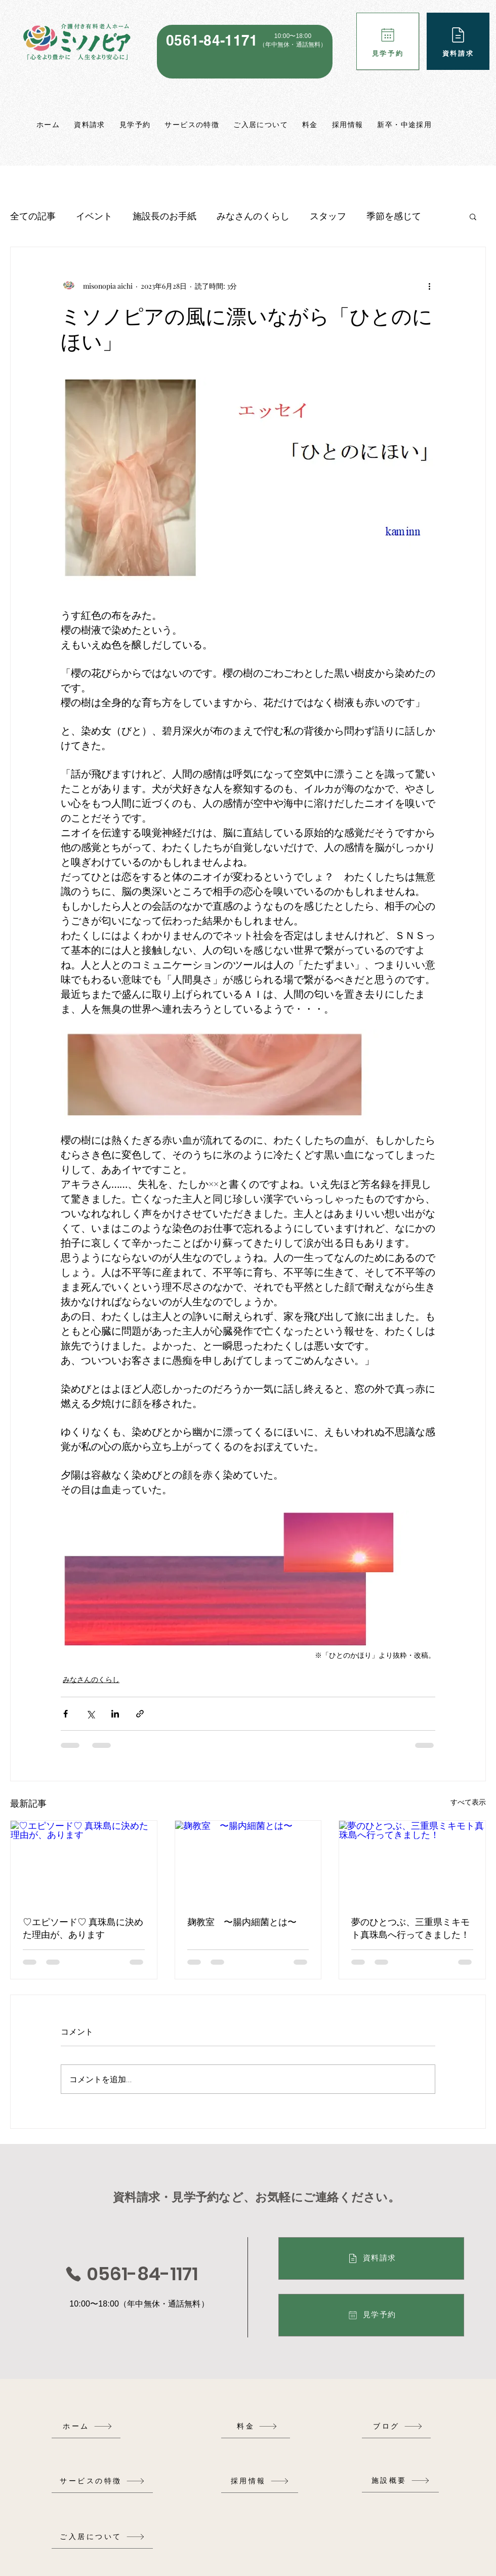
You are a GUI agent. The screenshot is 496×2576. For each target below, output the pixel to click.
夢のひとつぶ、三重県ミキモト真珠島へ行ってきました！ (410, 1928)
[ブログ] (398, 2426)
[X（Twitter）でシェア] (90, 1714)
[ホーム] (87, 2426)
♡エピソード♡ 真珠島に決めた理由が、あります (83, 1928)
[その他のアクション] (429, 286)
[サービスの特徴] (102, 2481)
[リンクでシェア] (140, 1714)
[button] (473, 216)
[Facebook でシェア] (65, 1714)
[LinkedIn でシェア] (115, 1714)
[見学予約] (387, 41)
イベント (94, 215)
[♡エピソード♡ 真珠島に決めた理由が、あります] (84, 1862)
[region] (245, 52)
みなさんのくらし (253, 215)
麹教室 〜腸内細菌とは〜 (242, 1922)
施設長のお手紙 (164, 215)
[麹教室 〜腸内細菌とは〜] (248, 1862)
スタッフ (328, 215)
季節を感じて (393, 215)
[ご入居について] (102, 2536)
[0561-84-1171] (131, 2274)
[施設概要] (400, 2480)
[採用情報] (259, 2481)
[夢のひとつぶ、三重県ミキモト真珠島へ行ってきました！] (412, 1862)
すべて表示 (468, 1802)
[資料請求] (458, 41)
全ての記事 (33, 215)
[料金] (257, 2426)
